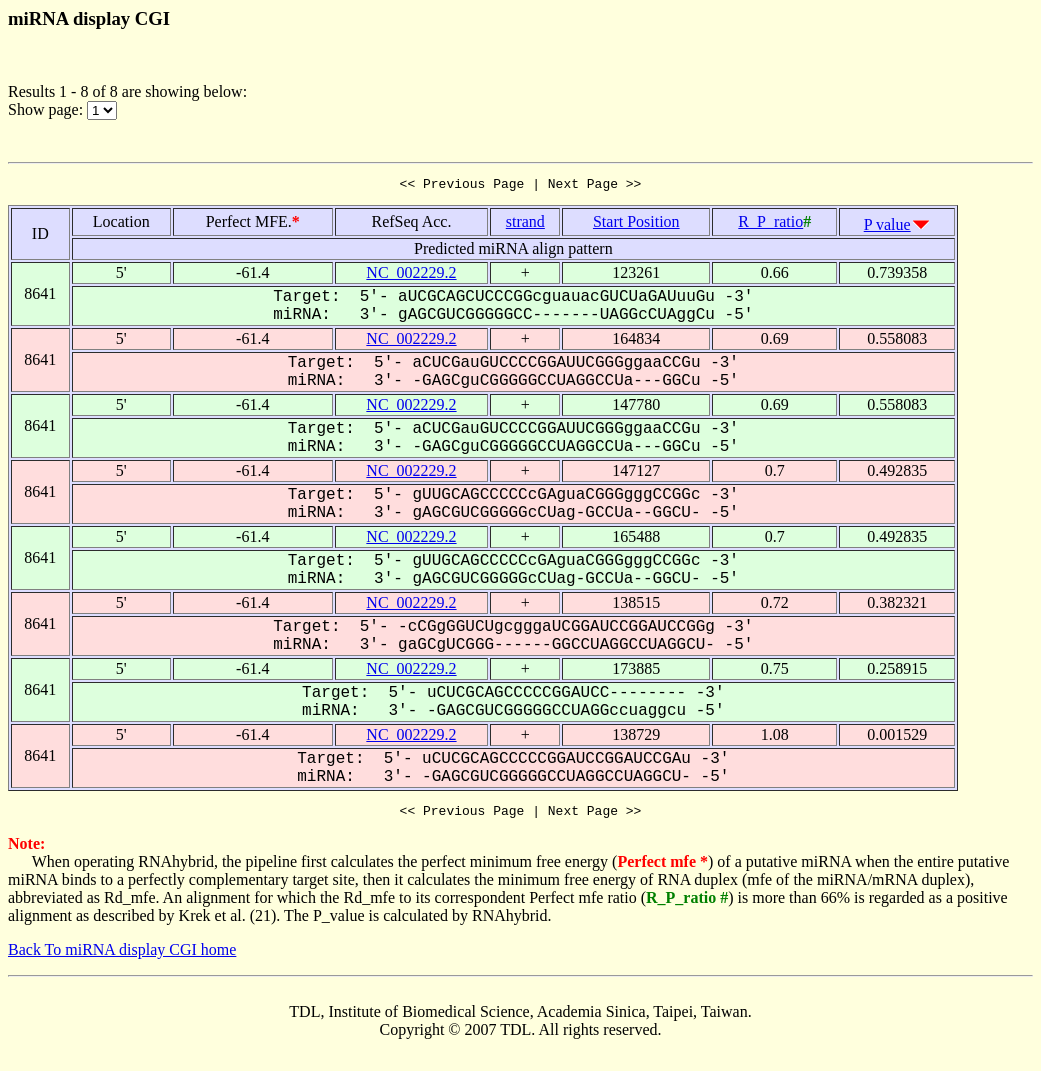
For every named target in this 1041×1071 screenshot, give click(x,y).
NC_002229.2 (411, 275)
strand (525, 224)
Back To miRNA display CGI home (122, 955)
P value (887, 227)
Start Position (636, 224)
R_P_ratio (770, 224)
